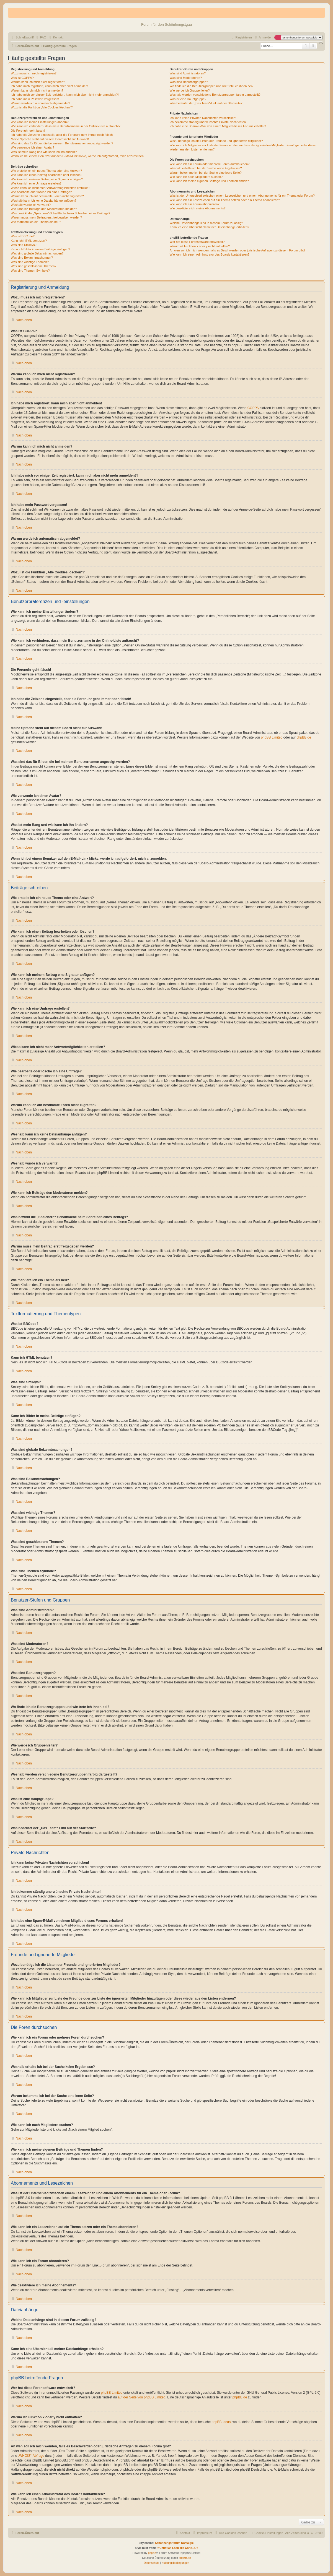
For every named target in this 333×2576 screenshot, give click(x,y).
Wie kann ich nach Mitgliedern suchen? (196, 176)
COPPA (253, 408)
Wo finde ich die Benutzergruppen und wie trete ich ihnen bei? (212, 86)
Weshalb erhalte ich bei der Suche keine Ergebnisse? (206, 168)
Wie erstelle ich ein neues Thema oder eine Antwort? (46, 170)
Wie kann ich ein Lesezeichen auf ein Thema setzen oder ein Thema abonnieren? (225, 200)
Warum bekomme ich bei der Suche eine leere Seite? (206, 172)
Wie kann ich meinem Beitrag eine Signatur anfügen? (47, 179)
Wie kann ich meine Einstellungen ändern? (40, 122)
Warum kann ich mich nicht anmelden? (37, 90)
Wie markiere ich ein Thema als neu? (36, 221)
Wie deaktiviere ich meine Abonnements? (198, 208)
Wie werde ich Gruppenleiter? (190, 90)
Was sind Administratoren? (188, 73)
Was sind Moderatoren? (186, 77)
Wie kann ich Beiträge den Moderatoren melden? (44, 208)
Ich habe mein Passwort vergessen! (35, 99)
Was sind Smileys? (24, 244)
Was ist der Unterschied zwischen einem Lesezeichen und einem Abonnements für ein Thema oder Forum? (242, 195)
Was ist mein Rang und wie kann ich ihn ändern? (44, 152)
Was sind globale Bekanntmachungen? (37, 253)
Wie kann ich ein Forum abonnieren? (195, 204)
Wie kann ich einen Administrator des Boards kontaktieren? (209, 254)
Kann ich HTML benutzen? (29, 240)
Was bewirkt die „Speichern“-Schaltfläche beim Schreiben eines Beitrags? (60, 213)
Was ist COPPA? (22, 77)
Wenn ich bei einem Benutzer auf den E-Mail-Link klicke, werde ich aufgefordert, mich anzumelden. (77, 156)
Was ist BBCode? (23, 236)
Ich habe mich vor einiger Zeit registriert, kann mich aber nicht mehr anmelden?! (64, 94)
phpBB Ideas (221, 2422)
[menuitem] (40, 37)
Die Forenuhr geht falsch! (28, 130)
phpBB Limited (271, 737)
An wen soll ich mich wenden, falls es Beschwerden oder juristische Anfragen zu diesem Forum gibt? (237, 250)
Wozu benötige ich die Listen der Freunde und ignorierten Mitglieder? (216, 140)
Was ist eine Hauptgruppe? (188, 99)
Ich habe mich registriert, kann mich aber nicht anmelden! (49, 86)
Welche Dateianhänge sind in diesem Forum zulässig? (206, 223)
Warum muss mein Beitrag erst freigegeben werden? (46, 217)
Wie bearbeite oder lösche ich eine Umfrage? (41, 192)
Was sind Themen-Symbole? (30, 270)
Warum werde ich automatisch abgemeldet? (40, 103)
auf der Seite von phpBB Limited (141, 2397)
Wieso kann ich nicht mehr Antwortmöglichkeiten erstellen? (50, 187)
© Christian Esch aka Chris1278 (177, 2547)
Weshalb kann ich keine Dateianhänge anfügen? (43, 200)
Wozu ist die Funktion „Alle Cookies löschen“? (42, 107)
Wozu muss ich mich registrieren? (33, 73)
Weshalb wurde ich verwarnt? (31, 204)
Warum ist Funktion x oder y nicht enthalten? (200, 246)
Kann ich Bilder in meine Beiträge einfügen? (40, 249)
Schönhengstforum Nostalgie (174, 2542)
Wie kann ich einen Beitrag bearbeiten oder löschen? (46, 174)
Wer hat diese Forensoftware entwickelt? (197, 241)
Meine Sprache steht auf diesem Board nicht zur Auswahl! (50, 139)
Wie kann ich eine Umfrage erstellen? (36, 183)
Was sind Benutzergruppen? (189, 82)
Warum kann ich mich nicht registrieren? (38, 82)
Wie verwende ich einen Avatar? (32, 147)
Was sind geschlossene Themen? (33, 266)
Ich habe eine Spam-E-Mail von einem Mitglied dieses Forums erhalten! (218, 126)
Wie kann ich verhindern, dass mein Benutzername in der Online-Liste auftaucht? (65, 126)
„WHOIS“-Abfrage (31, 2456)
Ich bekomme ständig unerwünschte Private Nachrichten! (208, 122)
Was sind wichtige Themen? (30, 262)
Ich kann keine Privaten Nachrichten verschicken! (203, 117)
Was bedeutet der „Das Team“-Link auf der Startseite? (206, 103)
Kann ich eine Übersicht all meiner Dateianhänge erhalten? (209, 227)
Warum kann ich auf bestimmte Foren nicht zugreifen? (47, 196)
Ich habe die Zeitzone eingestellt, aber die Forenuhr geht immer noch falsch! (62, 134)
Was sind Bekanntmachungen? (32, 257)
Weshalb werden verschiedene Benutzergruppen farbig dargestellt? (215, 94)
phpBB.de (303, 737)
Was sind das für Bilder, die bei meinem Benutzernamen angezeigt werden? (62, 143)
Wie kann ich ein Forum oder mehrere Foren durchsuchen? (210, 164)
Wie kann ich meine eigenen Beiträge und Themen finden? (209, 181)
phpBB (152, 2552)
